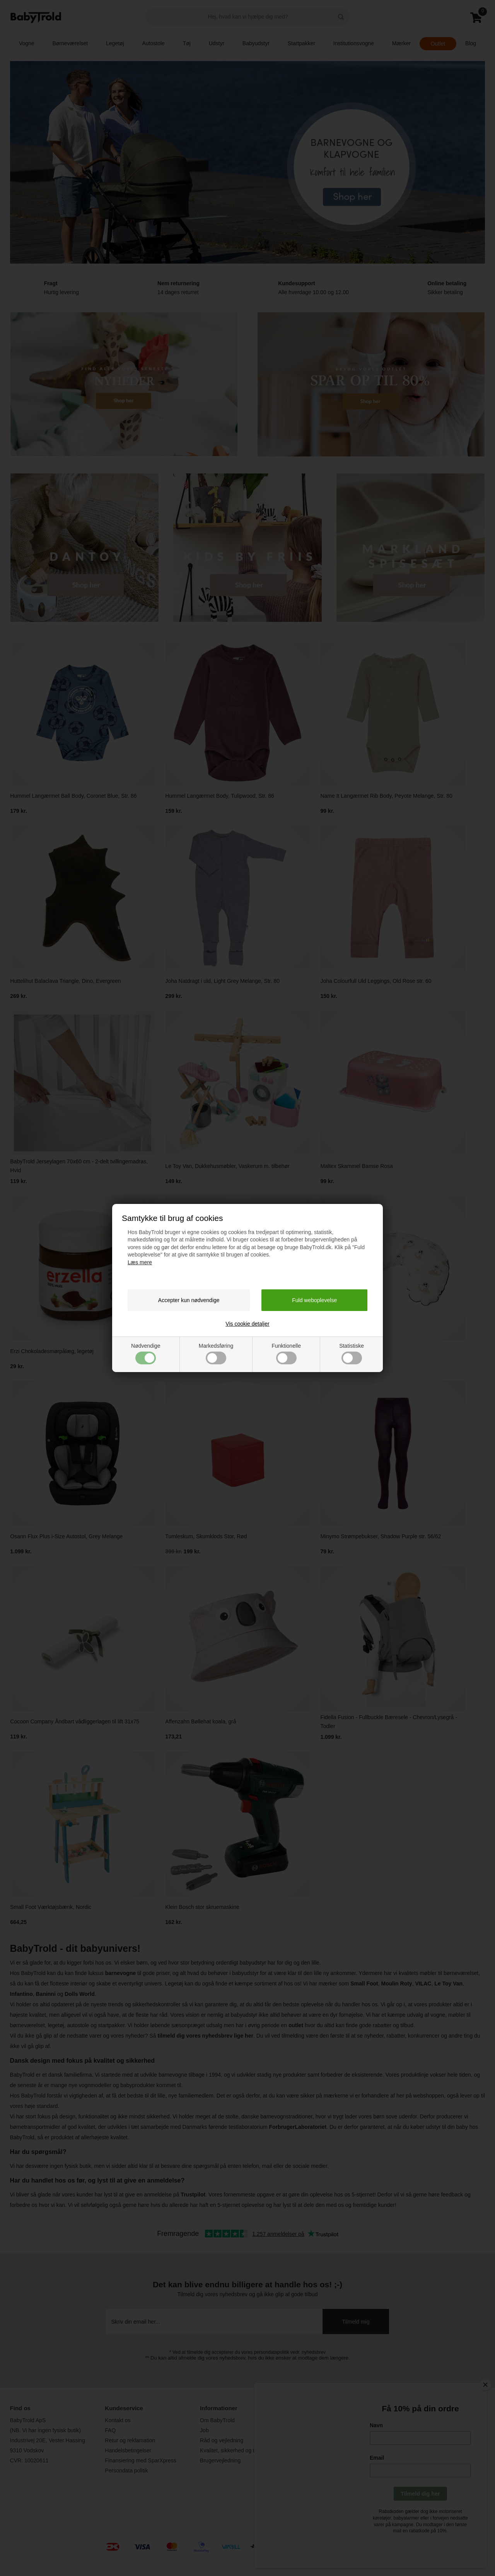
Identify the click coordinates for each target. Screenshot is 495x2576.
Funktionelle (286, 1353)
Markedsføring (216, 1353)
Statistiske (351, 1353)
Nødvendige (145, 1353)
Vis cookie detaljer (247, 1324)
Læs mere (140, 1262)
